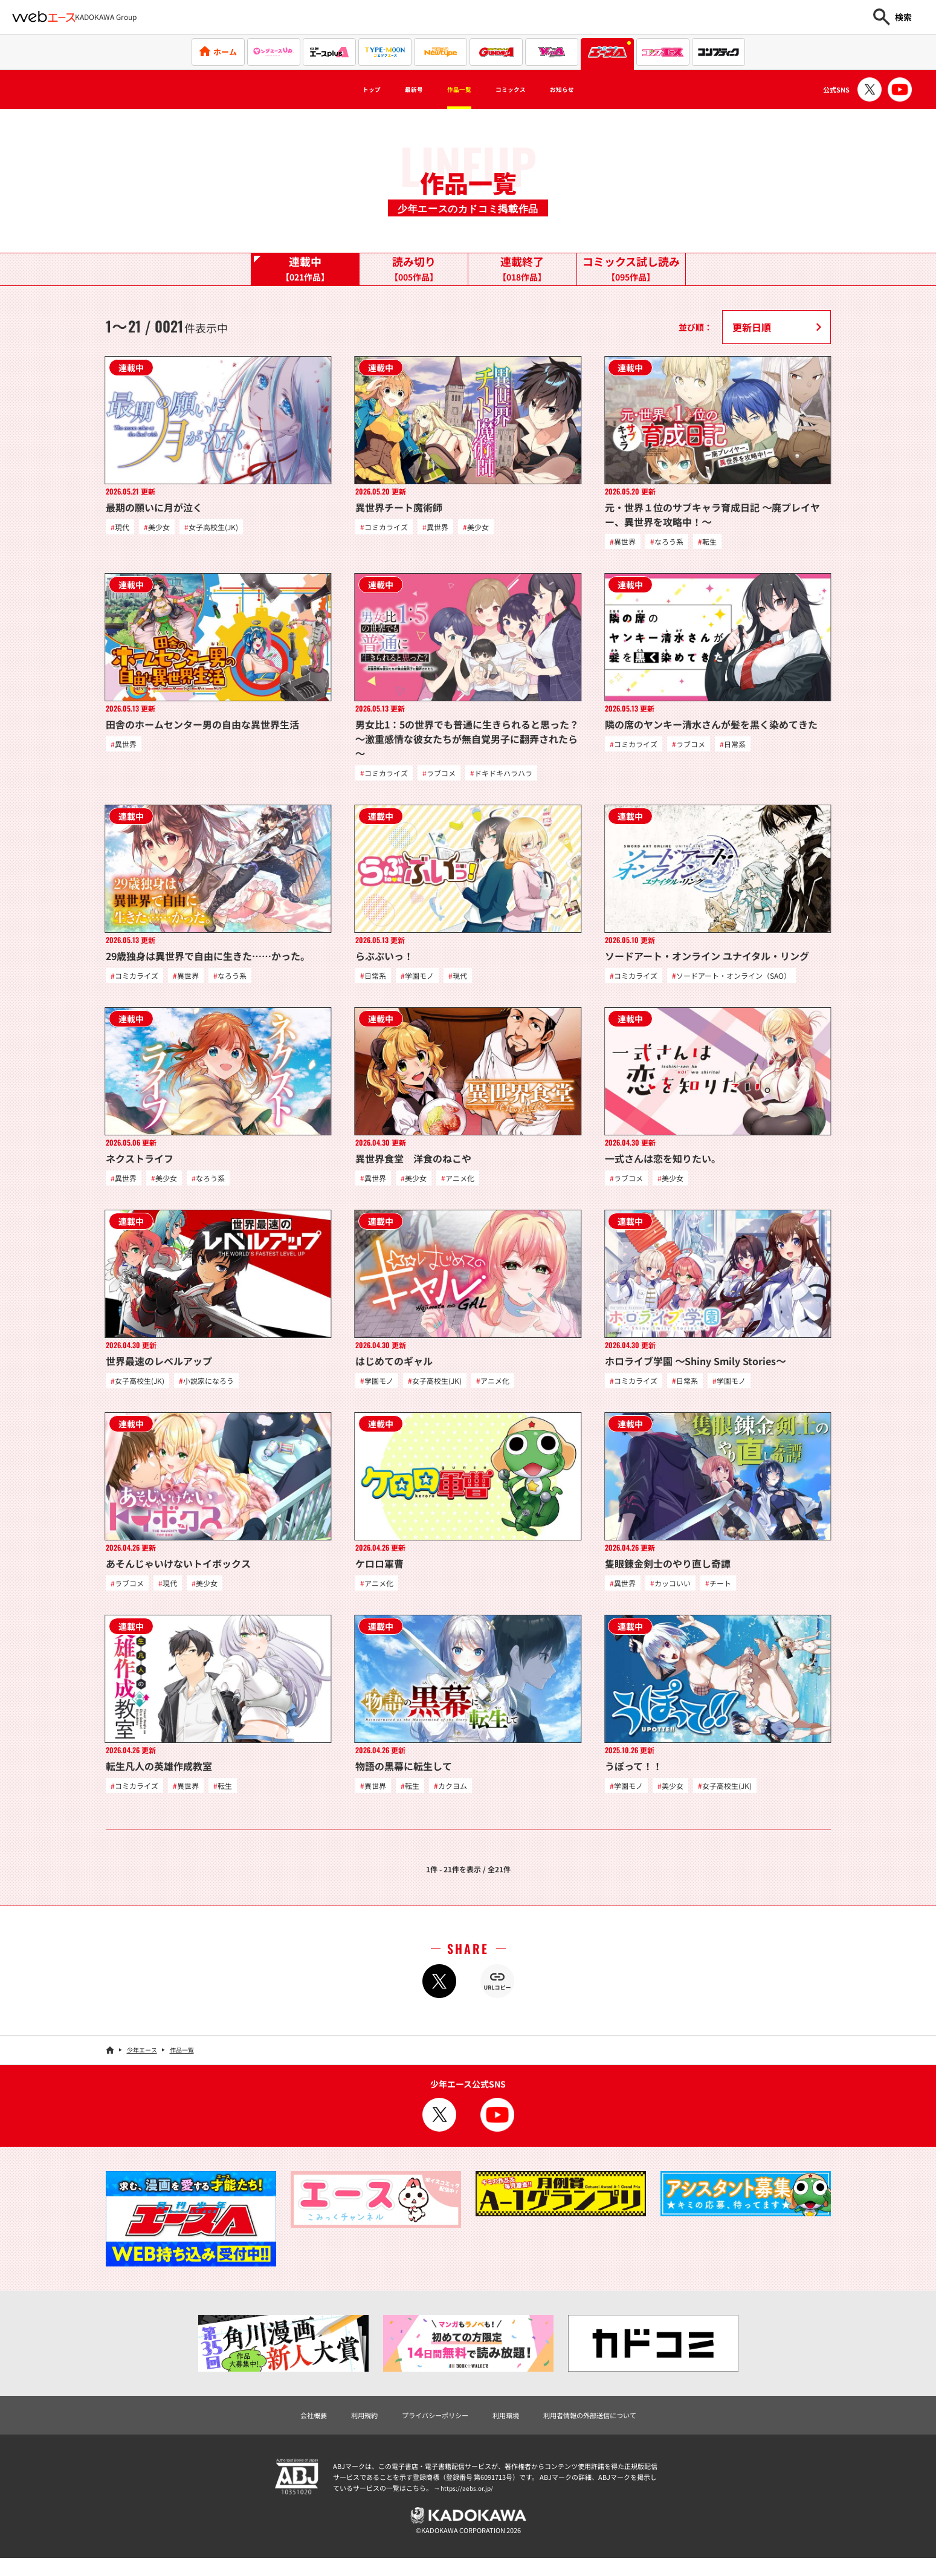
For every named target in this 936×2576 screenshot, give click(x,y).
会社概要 (285, 2428)
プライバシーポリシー (426, 2428)
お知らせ (589, 89)
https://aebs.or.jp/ (468, 2501)
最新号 (395, 89)
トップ (342, 89)
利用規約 (343, 2428)
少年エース (142, 2061)
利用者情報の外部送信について (609, 2428)
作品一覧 (453, 89)
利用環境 (509, 2428)
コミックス (521, 89)
